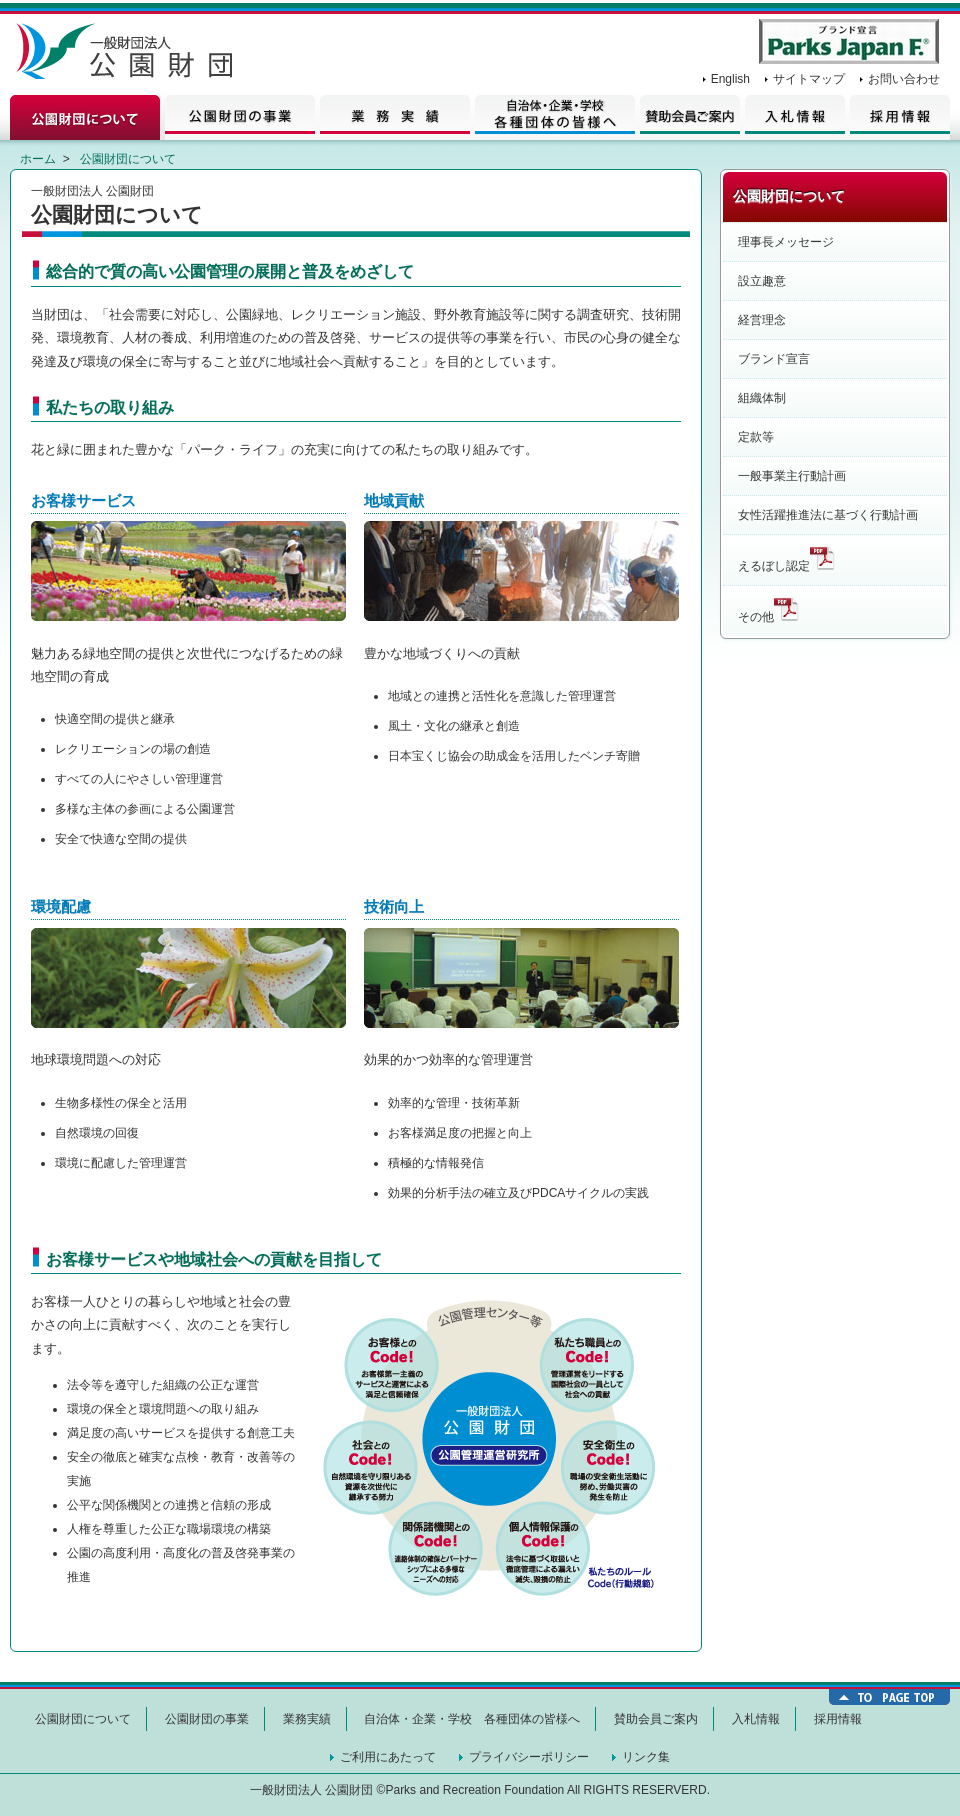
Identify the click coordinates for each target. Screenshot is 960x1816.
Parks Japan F (849, 41)
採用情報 (897, 115)
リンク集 (646, 1757)
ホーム (38, 159)
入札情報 (792, 115)
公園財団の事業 (242, 115)
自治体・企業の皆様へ (555, 115)
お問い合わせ (904, 79)
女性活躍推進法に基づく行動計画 (828, 515)
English (730, 79)
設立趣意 (762, 281)
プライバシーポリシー (529, 1757)
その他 (768, 610)
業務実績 (397, 115)
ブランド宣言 (774, 359)
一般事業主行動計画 (792, 476)
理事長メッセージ (786, 242)
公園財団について (87, 115)
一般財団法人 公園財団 (130, 55)
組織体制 (762, 398)
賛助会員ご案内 (656, 1719)
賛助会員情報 (687, 115)
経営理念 (762, 320)
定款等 (756, 437)
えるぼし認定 (786, 559)
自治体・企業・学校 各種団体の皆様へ (472, 1719)
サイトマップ (809, 79)
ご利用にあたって (388, 1757)
